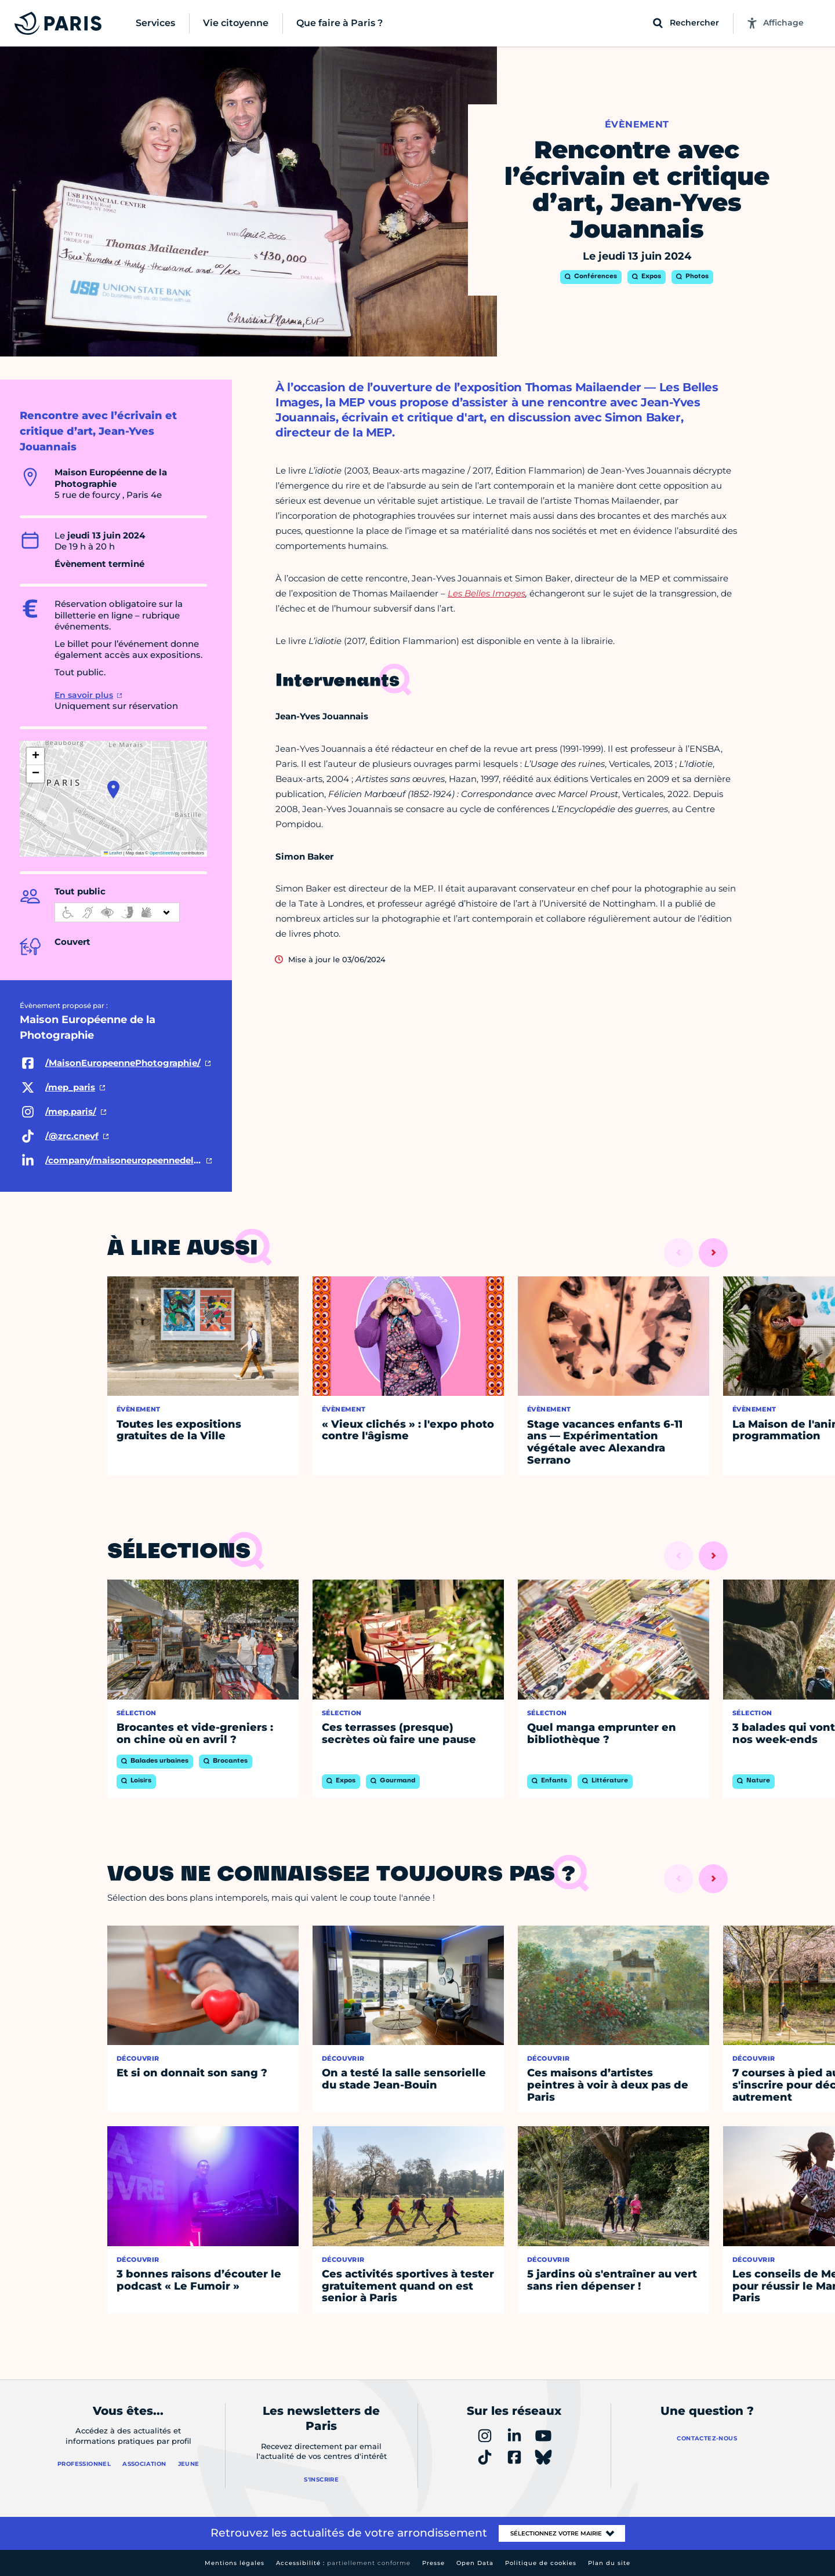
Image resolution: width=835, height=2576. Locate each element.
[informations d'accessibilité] (117, 912)
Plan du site (609, 2563)
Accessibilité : (343, 2563)
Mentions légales (234, 2563)
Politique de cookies (540, 2563)
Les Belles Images (486, 593)
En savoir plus (84, 695)
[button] (113, 789)
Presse (433, 2563)
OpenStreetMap (165, 853)
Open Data (474, 2563)
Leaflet (113, 853)
